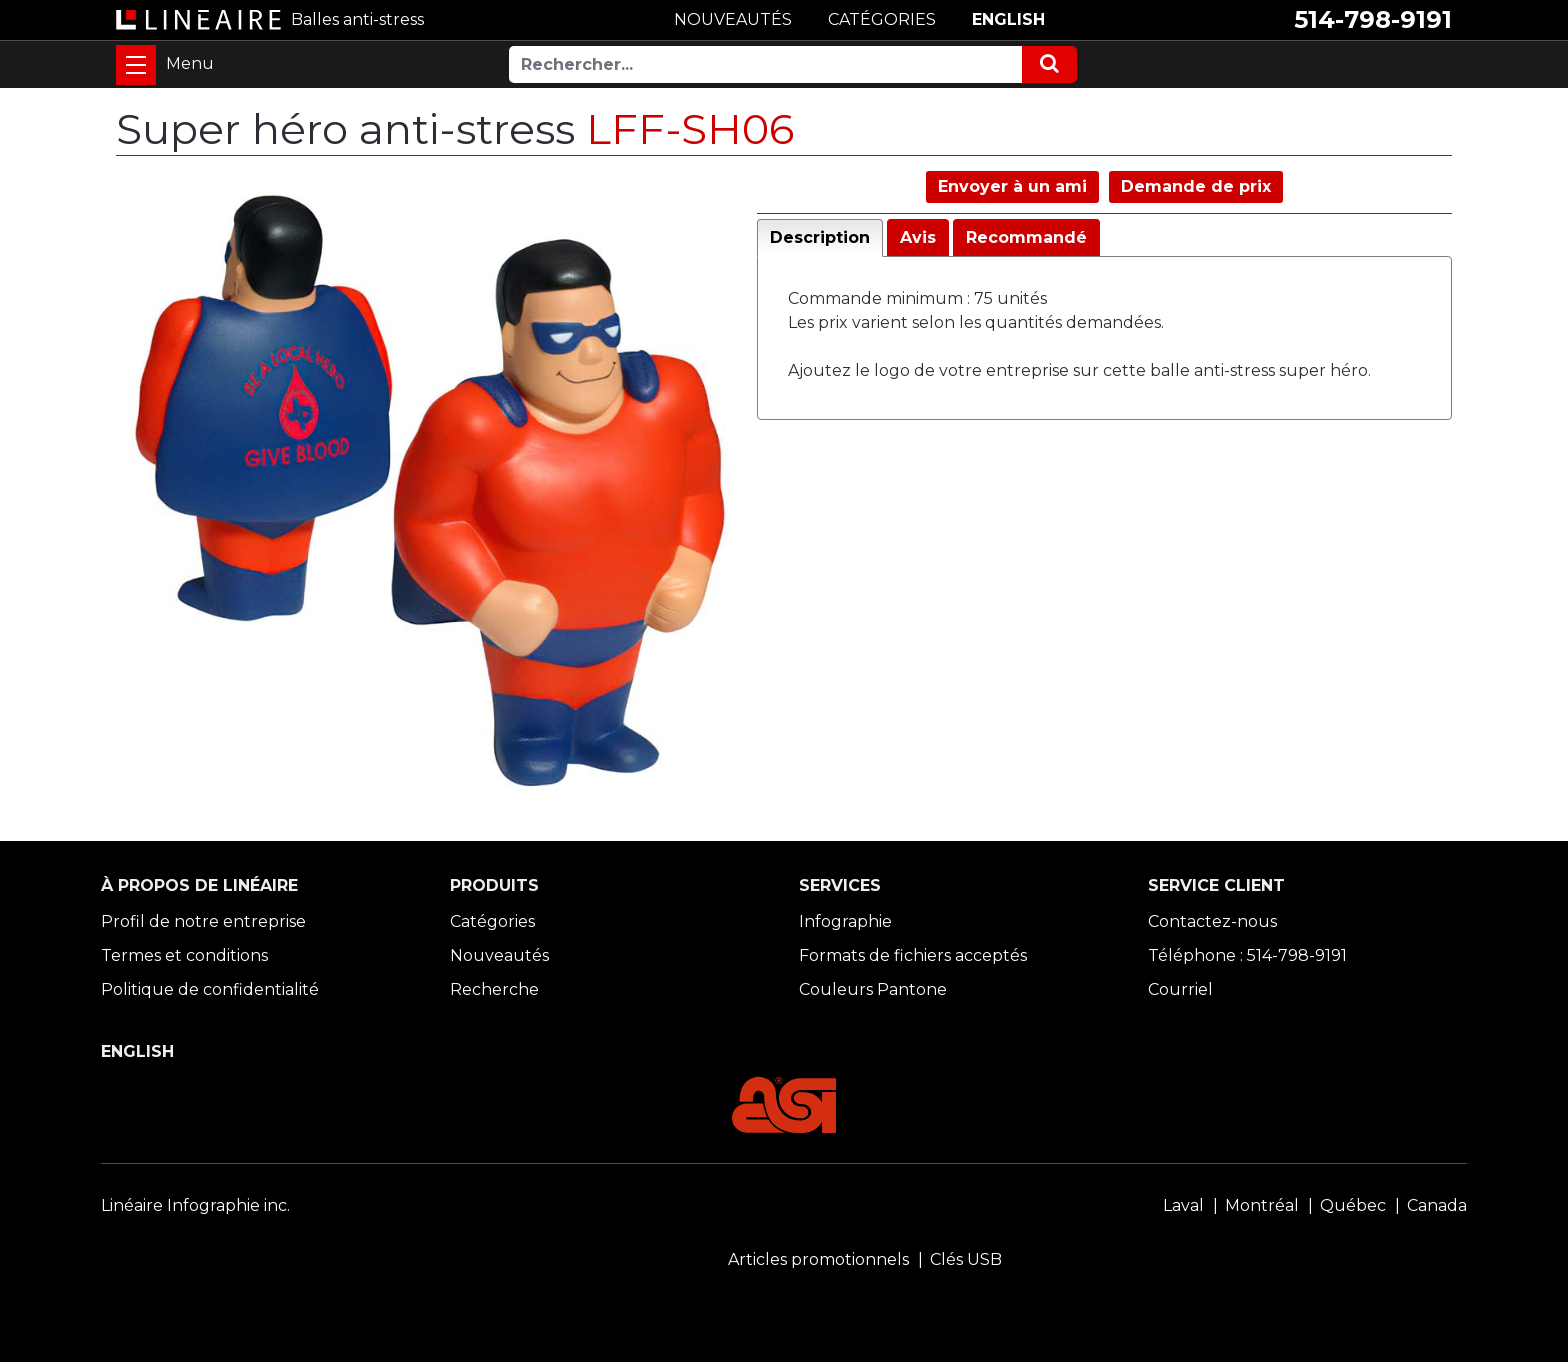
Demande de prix (1196, 186)
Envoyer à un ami (1012, 186)
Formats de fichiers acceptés (913, 955)
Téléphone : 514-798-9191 (1247, 955)
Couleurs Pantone (873, 989)
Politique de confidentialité (210, 989)
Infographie (845, 921)
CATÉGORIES (882, 19)
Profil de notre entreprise (203, 921)
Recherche (494, 989)
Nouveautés (499, 955)
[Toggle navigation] (136, 65)
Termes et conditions (184, 955)
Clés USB (966, 1259)
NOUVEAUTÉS (733, 19)
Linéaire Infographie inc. (195, 1205)
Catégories (492, 921)
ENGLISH (1008, 19)
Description (820, 237)
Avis (918, 237)
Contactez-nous (1212, 921)
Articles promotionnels (818, 1259)
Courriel (1180, 989)
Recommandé (1026, 237)
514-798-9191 (1373, 19)
